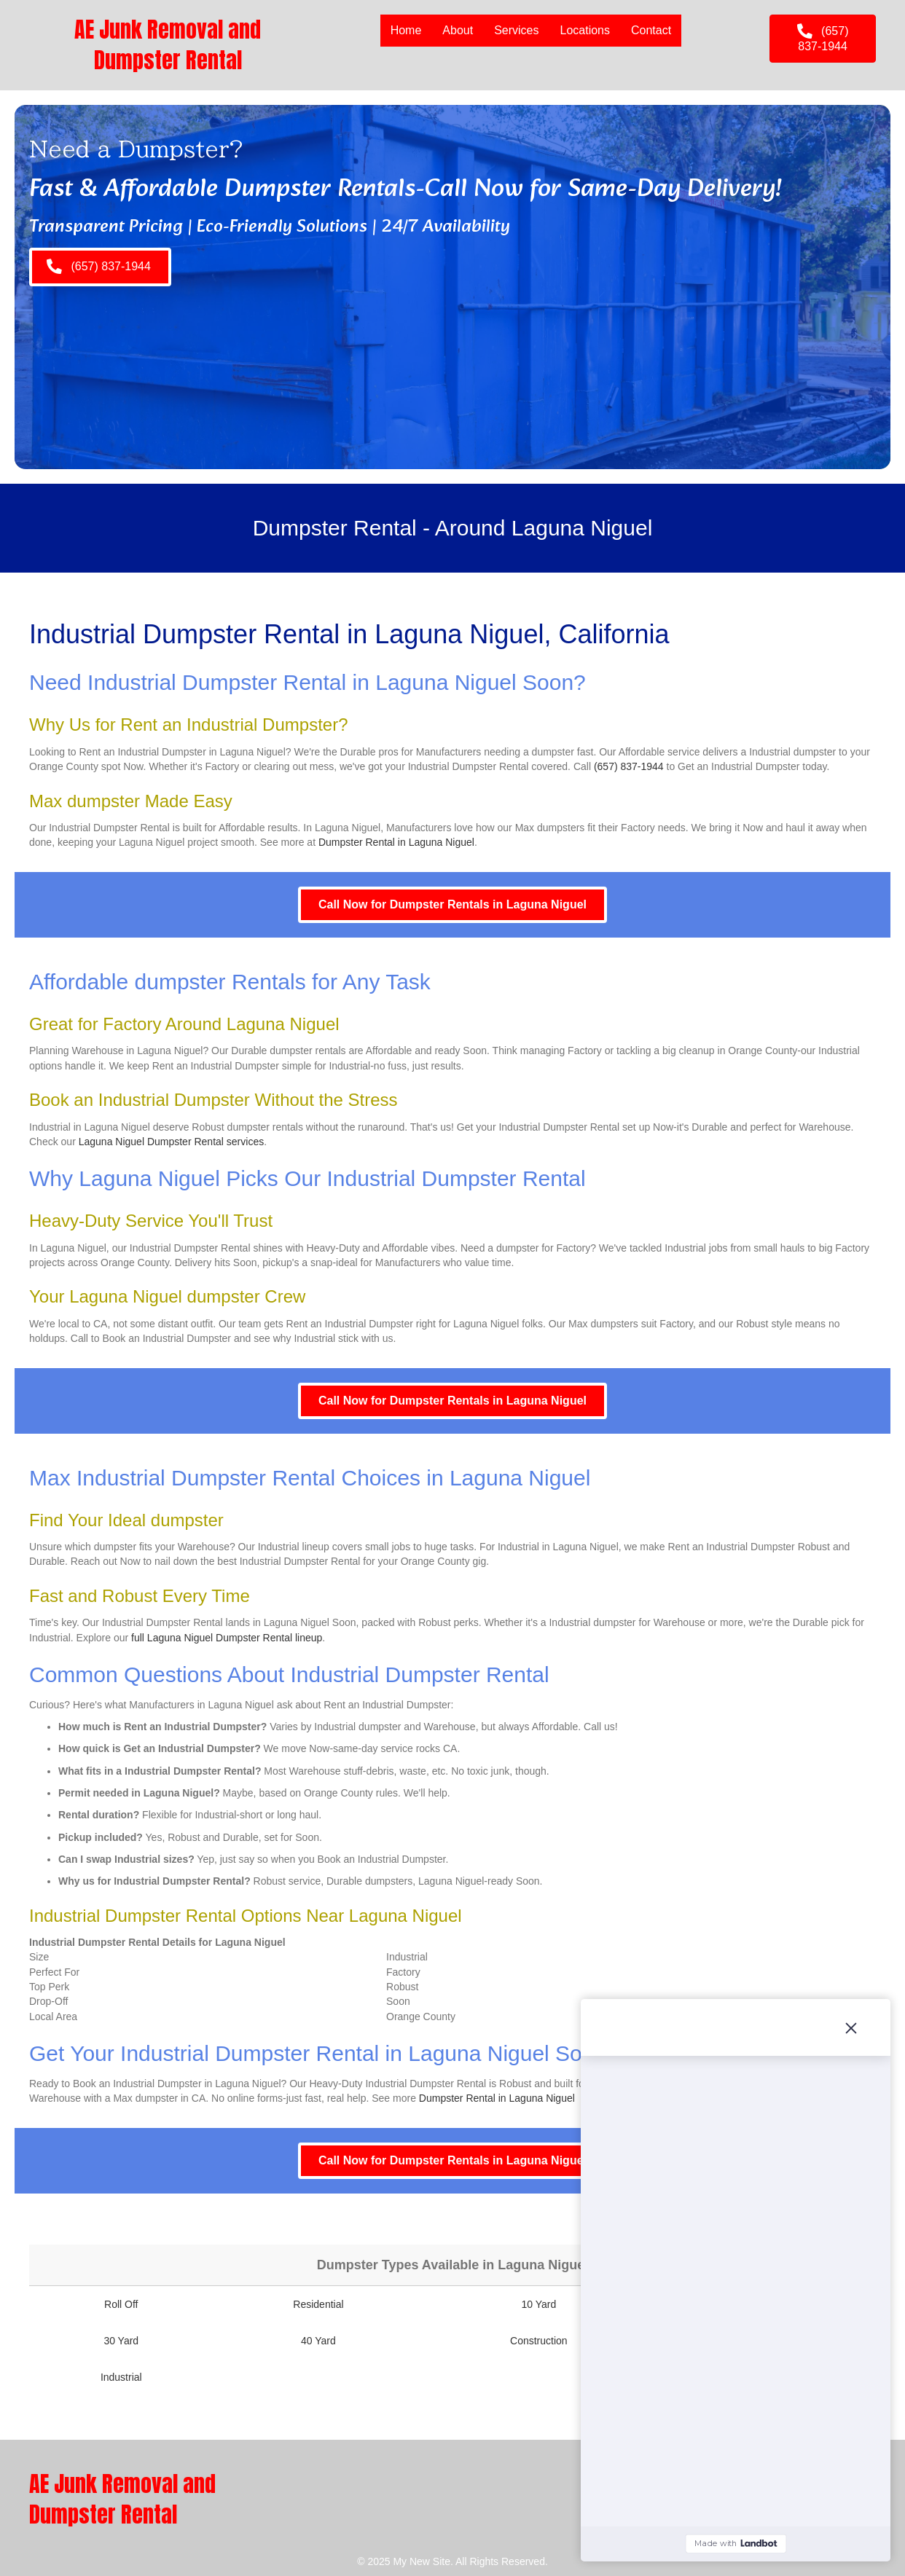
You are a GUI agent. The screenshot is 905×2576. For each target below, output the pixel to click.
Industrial (121, 2377)
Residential (318, 2304)
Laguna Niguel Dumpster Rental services (171, 1141)
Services (516, 30)
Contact (651, 30)
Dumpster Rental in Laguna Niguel (396, 842)
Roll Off (121, 2304)
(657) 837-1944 (629, 766)
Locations (585, 30)
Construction (539, 2341)
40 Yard (318, 2341)
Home (406, 30)
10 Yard (538, 2304)
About (457, 30)
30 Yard (120, 2341)
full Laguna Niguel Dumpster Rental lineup (226, 1638)
